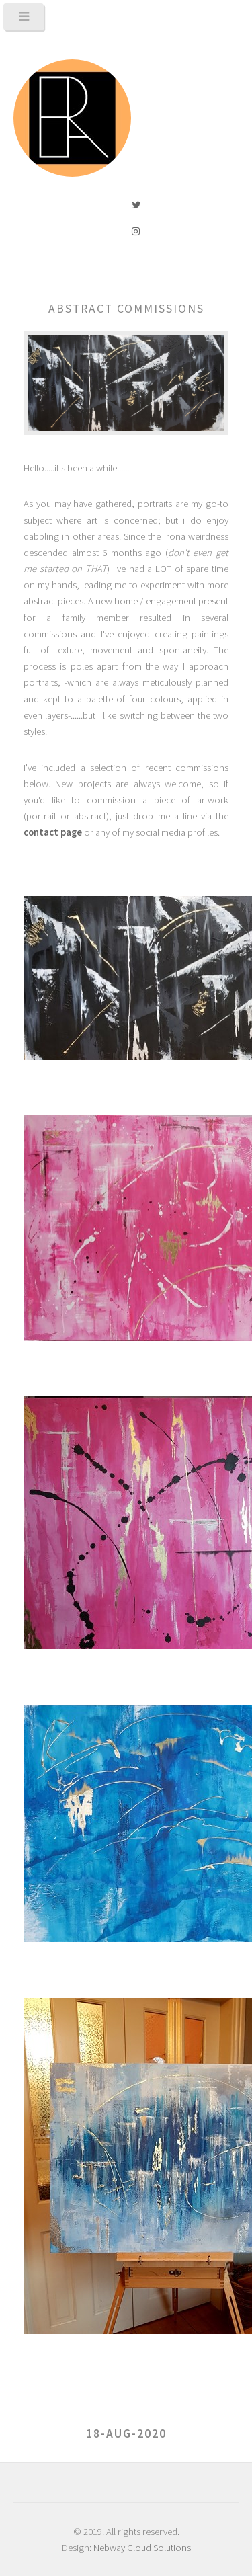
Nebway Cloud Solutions (142, 2548)
